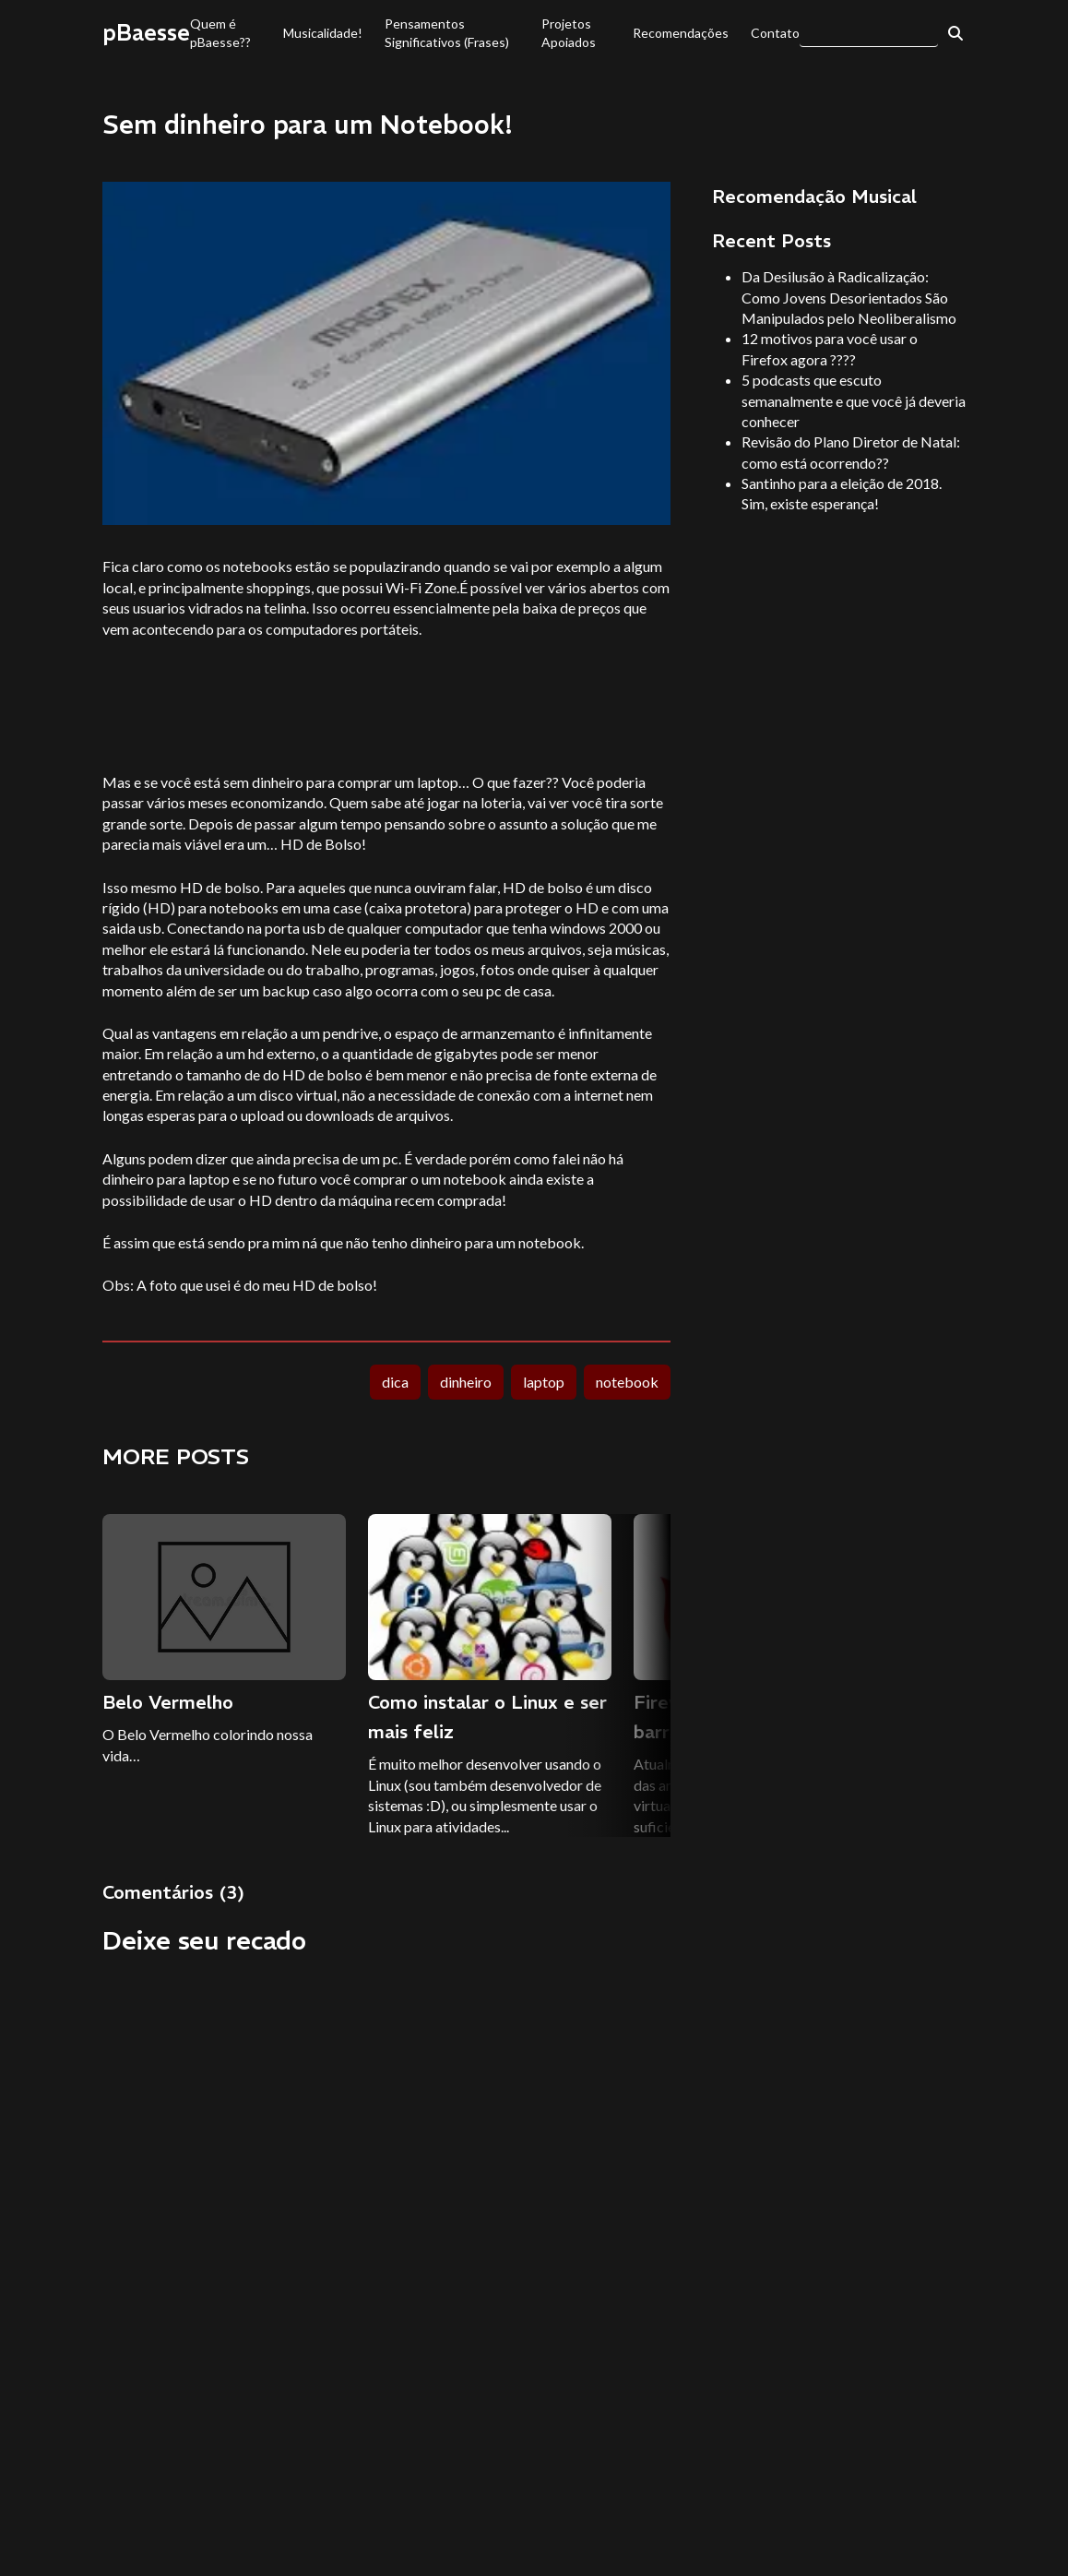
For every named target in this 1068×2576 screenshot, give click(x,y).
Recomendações (681, 33)
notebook (627, 1381)
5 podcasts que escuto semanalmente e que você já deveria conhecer (854, 400)
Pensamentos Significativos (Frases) (447, 33)
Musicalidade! (322, 33)
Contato (775, 33)
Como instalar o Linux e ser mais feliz (487, 1716)
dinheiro (466, 1381)
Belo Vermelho (167, 1701)
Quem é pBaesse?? (220, 33)
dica (395, 1381)
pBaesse (146, 32)
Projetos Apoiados (568, 33)
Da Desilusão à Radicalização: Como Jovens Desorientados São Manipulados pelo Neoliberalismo (849, 297)
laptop (543, 1381)
